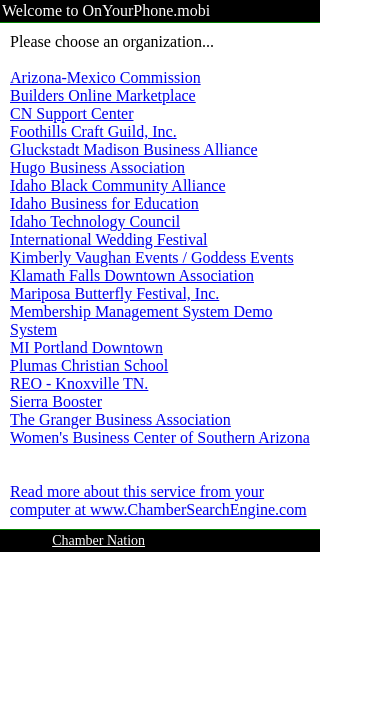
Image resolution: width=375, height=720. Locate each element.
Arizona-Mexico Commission (105, 77)
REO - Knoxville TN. (79, 383)
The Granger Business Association (120, 419)
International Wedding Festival (108, 239)
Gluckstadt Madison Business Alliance (134, 149)
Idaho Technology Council (95, 221)
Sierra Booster (56, 401)
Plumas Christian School (89, 365)
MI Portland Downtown (86, 347)
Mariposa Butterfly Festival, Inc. (114, 293)
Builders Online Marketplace (103, 95)
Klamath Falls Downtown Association (132, 275)
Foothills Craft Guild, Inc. (93, 131)
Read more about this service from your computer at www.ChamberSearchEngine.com (158, 500)
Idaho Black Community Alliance (118, 185)
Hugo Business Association (97, 167)
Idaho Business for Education (104, 203)
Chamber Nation (98, 540)
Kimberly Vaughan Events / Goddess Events (152, 257)
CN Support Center (72, 113)
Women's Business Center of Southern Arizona (160, 437)
